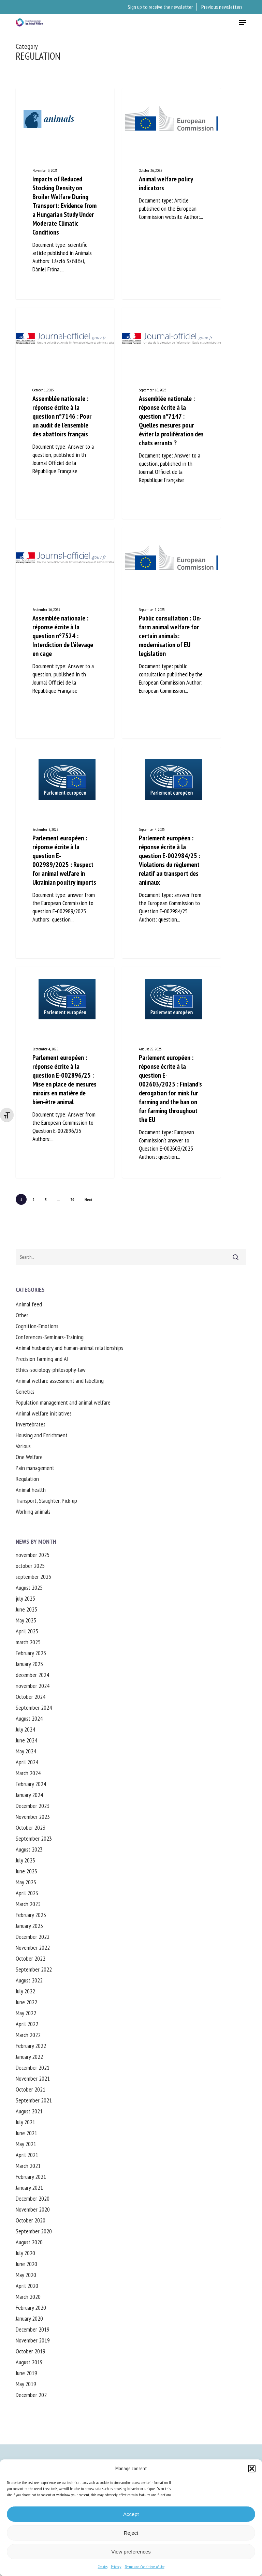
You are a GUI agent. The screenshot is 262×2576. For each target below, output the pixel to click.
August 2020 (29, 2242)
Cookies (102, 2566)
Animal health (31, 1490)
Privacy (116, 2566)
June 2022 (26, 2002)
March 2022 (28, 2035)
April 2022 (27, 2024)
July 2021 (25, 2122)
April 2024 (27, 1762)
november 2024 (32, 1686)
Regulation (27, 1479)
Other (22, 1315)
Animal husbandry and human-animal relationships (69, 1348)
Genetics (25, 1391)
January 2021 (29, 2187)
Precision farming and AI (42, 1359)
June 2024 (26, 1740)
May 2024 (26, 1751)
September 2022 (34, 1969)
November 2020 (33, 2209)
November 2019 (33, 2340)
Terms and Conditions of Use (144, 2566)
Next (88, 1199)
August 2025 (29, 1587)
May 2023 (26, 1882)
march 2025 (28, 1642)
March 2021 (28, 2166)
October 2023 (30, 1827)
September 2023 (34, 1838)
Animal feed (29, 1304)
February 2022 (31, 2046)
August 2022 (29, 1980)
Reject (131, 2533)
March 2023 (28, 1904)
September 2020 (34, 2231)
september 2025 (33, 1577)
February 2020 (31, 2307)
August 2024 (29, 1718)
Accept (131, 2514)
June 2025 (26, 1609)
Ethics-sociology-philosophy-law (51, 1370)
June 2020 (26, 2264)
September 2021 (34, 2100)
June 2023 (26, 1871)
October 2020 (30, 2220)
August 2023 (29, 1849)
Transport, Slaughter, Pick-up (46, 1500)
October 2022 (30, 1958)
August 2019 (29, 2362)
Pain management (35, 1468)
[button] (251, 2468)
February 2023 (31, 1915)
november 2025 (32, 1555)
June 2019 (26, 2373)
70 (72, 1199)
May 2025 (26, 1620)
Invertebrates (30, 1424)
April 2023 (27, 1893)
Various (23, 1446)
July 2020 (25, 2253)
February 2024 (31, 1784)
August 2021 (29, 2111)
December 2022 (32, 1937)
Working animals (33, 1511)
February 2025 (31, 1653)
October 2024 (30, 1697)
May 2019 (26, 2384)
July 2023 (25, 1860)
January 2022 (29, 2057)
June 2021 (26, 2133)
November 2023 (33, 1817)
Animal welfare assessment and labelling (60, 1380)
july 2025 (25, 1598)
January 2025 (29, 1664)
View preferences (131, 2552)
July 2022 (25, 1991)
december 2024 (32, 1675)
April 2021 (27, 2155)
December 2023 (32, 1806)
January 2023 (29, 1926)
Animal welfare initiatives (44, 1413)
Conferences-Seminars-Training (50, 1337)
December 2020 (32, 2198)
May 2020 (26, 2275)
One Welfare (29, 1457)
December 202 (31, 2395)
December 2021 (32, 2067)
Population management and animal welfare (63, 1402)
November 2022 (33, 1947)
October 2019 (30, 2351)
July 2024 (25, 1729)
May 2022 (26, 2013)
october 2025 (30, 1566)
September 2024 (34, 1707)
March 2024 (28, 1773)
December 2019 (32, 2329)
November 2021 (33, 2078)
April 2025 (27, 1631)
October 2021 (30, 2089)
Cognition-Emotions (37, 1326)
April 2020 (27, 2286)
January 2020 (29, 2318)
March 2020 (28, 2297)
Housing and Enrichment (42, 1435)
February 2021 (31, 2177)
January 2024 (29, 1795)
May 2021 (26, 2144)
